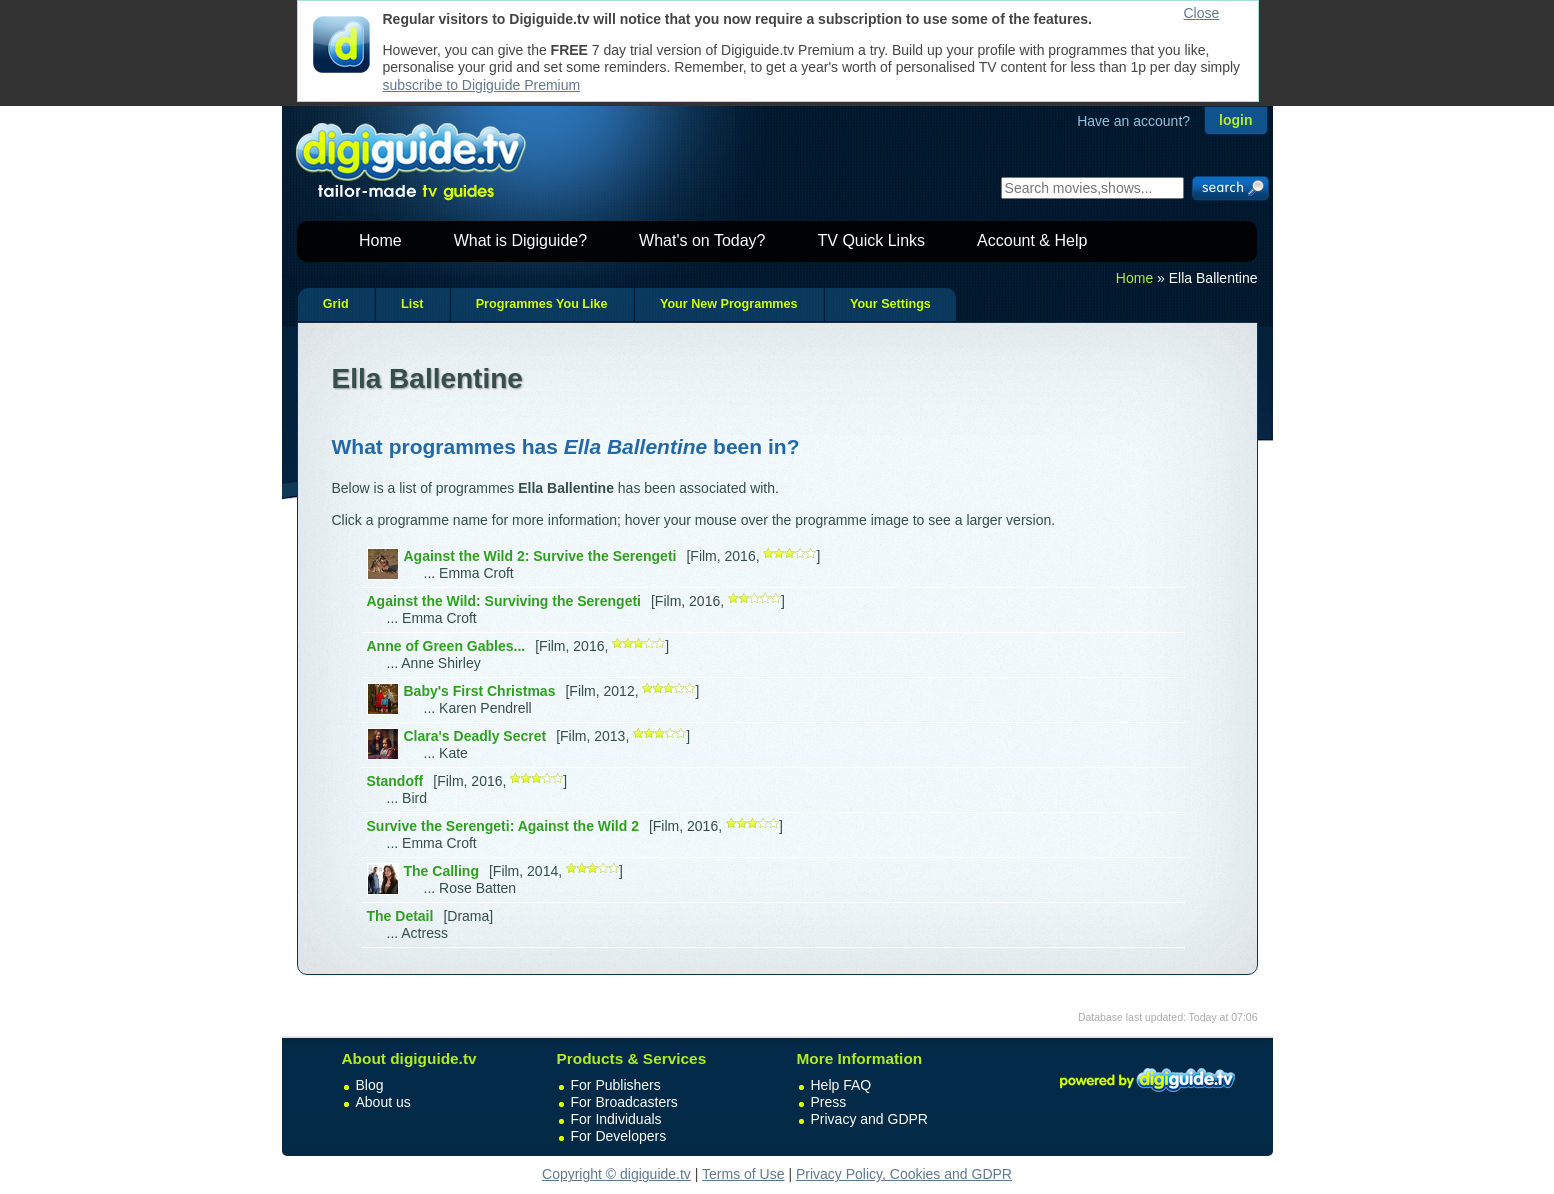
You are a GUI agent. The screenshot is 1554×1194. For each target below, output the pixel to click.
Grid (336, 304)
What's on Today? (702, 240)
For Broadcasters (624, 1102)
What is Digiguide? (520, 240)
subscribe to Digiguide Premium (482, 85)
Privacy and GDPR (869, 1119)
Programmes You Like (542, 304)
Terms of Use (743, 1174)
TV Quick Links (871, 240)
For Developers (619, 1136)
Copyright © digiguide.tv (616, 1174)
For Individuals (616, 1119)
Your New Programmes (729, 304)
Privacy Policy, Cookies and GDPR (904, 1174)
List (412, 304)
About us (383, 1102)
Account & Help (1032, 240)
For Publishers (616, 1085)
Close (1202, 13)
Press (829, 1102)
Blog (370, 1085)
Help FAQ (841, 1085)
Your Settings (890, 304)
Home (380, 240)
